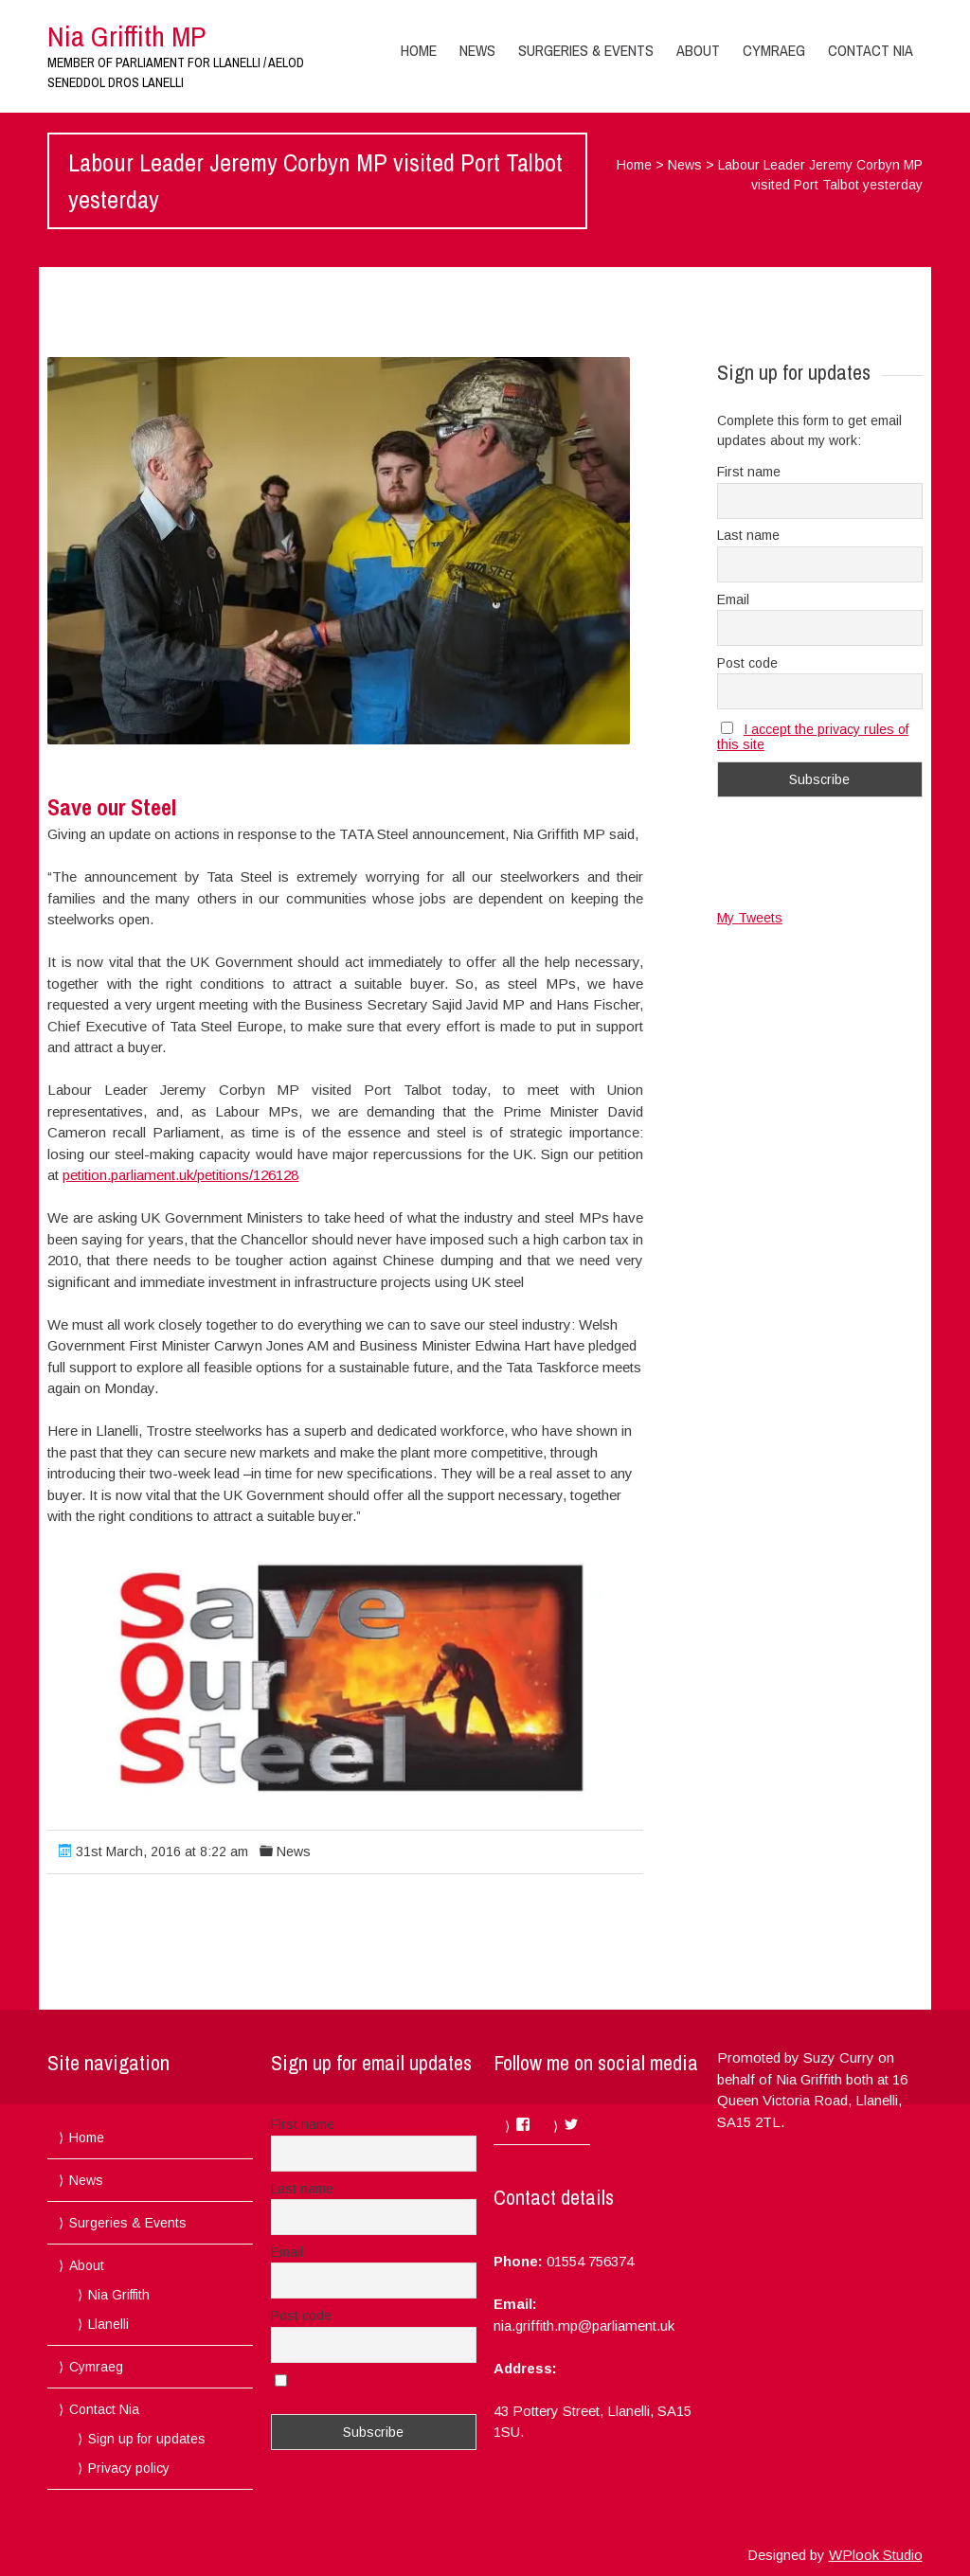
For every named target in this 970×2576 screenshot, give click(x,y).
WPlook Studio (876, 2555)
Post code (747, 663)
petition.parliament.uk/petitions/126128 (180, 1175)
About (698, 50)
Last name (748, 535)
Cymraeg (774, 50)
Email (733, 599)
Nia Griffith (119, 2294)
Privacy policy (129, 2468)
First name (749, 471)
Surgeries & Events (586, 50)
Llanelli (108, 2324)
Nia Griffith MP (126, 36)
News (477, 50)
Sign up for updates (147, 2438)
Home (419, 50)
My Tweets (749, 917)
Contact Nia (870, 50)
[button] (338, 550)
